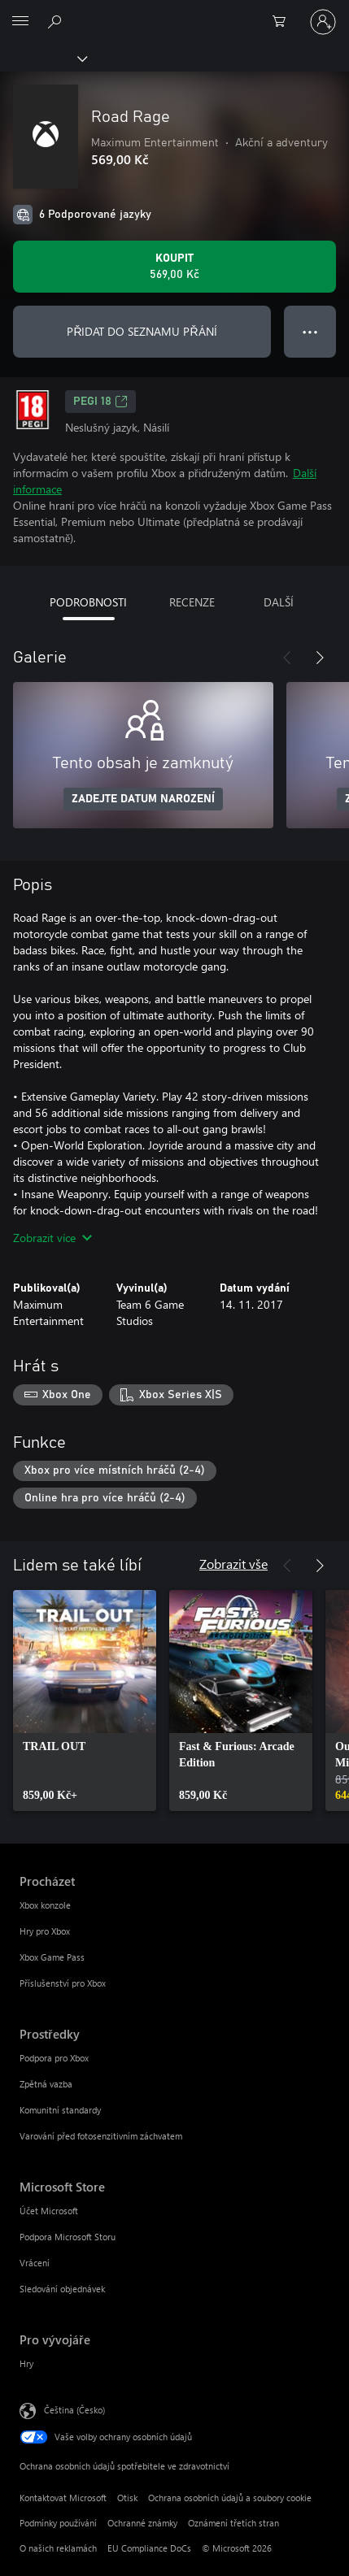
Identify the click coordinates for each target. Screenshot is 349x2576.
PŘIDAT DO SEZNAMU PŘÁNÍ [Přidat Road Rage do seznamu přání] (141, 331)
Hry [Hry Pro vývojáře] (26, 2363)
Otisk (127, 2497)
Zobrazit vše (233, 1563)
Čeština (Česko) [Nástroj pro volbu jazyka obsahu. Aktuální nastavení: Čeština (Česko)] (74, 2409)
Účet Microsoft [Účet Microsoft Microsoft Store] (49, 2210)
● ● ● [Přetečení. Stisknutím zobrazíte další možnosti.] (310, 331)
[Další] (319, 657)
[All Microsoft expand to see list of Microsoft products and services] (20, 21)
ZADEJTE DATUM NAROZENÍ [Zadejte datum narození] (143, 799)
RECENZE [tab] (192, 602)
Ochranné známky (142, 2522)
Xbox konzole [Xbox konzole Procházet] (45, 1905)
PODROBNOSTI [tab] (88, 602)
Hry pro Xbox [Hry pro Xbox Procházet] (45, 1931)
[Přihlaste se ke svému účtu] (322, 21)
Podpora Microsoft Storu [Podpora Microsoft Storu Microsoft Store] (68, 2236)
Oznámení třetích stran (233, 2522)
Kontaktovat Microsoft (63, 2497)
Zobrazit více (52, 1237)
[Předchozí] (287, 657)
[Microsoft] (174, 12)
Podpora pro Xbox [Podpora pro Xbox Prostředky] (54, 2058)
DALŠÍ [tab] (279, 602)
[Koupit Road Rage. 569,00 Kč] (174, 267)
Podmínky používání (58, 2522)
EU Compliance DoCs (149, 2548)
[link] (84, 1700)
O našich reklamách (58, 2548)
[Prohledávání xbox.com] (57, 21)
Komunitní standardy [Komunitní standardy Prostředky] (60, 2110)
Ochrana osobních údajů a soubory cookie (230, 2497)
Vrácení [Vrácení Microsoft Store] (35, 2262)
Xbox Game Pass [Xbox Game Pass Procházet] (52, 1957)
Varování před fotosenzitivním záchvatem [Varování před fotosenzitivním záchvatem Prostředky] (101, 2136)
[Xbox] (42, 58)
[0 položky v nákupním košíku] (283, 21)
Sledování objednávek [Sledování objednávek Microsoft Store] (62, 2288)
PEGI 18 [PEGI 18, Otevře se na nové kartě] (100, 401)
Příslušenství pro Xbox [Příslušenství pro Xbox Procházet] (63, 1983)
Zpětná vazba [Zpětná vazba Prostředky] (46, 2084)
